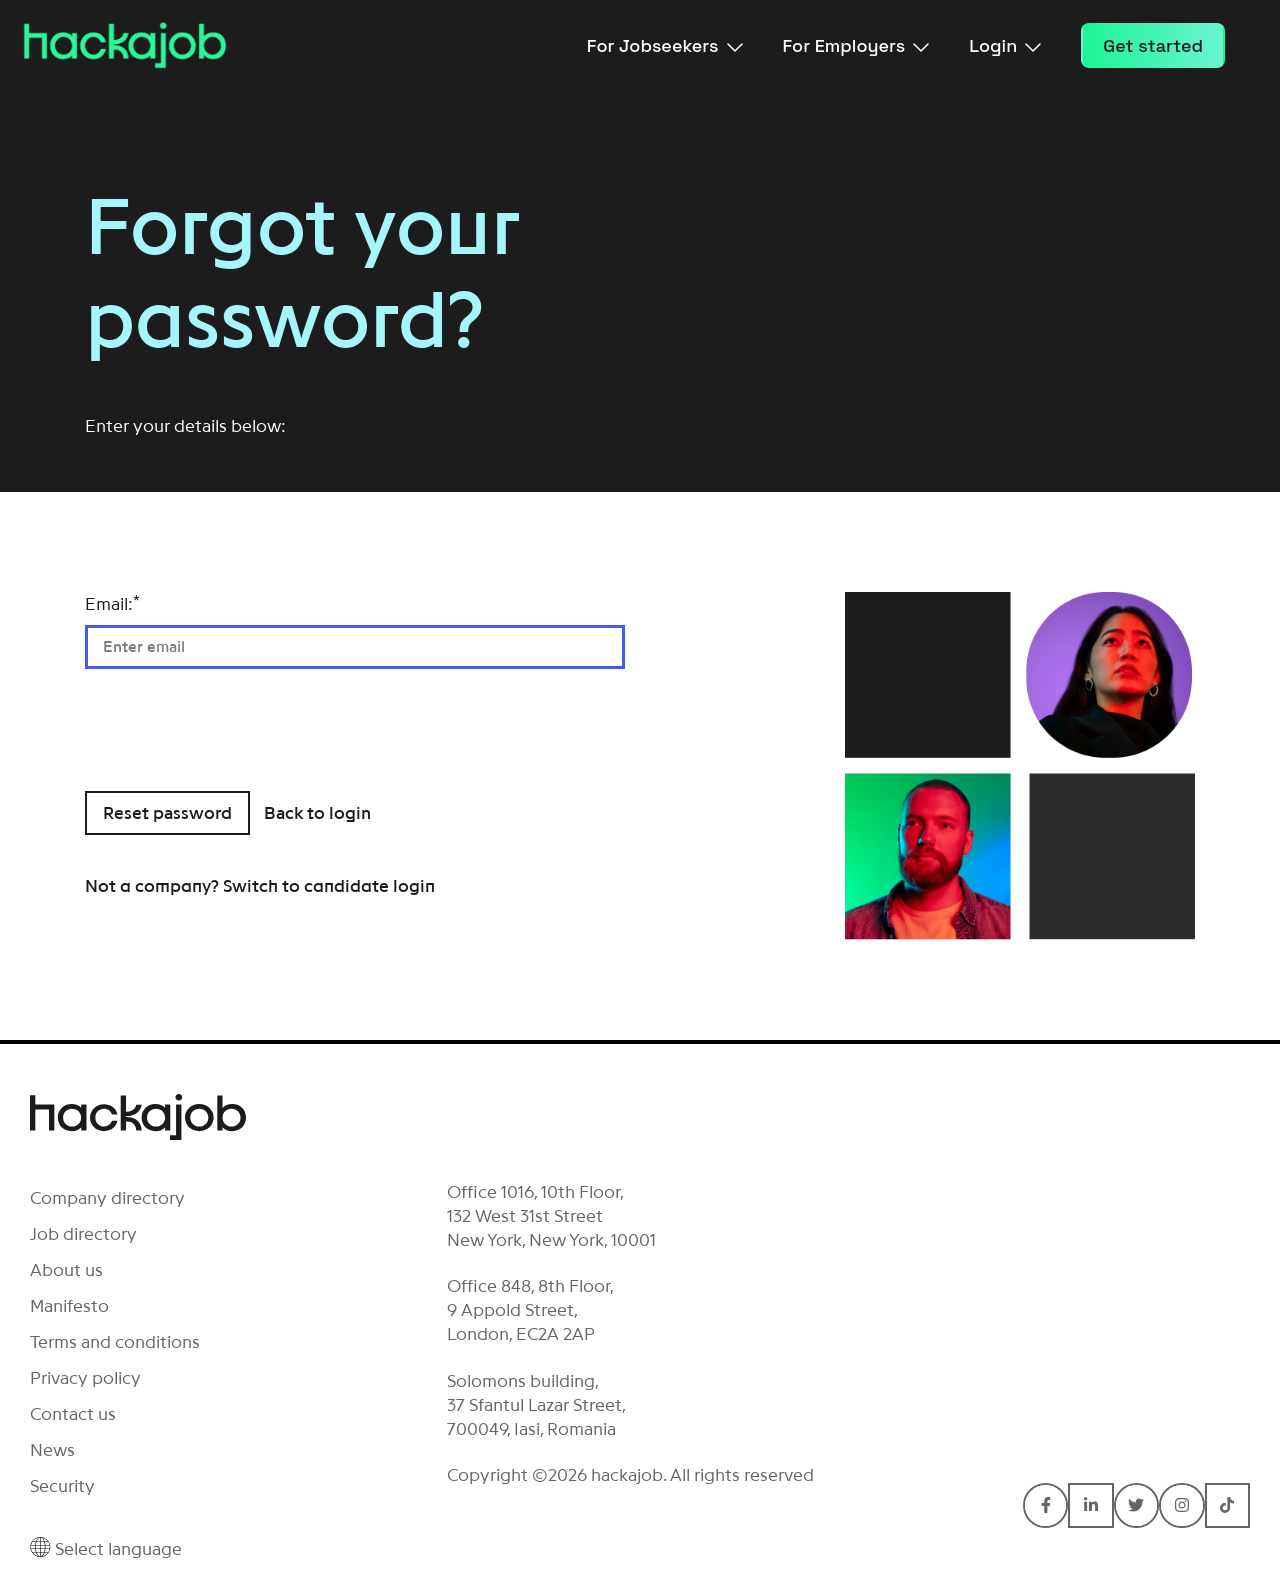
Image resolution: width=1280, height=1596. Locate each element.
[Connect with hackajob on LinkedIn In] (1090, 1505)
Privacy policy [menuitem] (85, 1378)
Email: (112, 603)
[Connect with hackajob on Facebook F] (1045, 1505)
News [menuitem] (52, 1450)
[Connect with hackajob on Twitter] (1136, 1505)
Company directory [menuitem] (107, 1198)
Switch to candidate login (329, 886)
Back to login (317, 813)
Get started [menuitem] (1153, 45)
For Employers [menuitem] (856, 45)
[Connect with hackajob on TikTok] (1227, 1505)
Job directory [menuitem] (83, 1234)
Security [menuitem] (62, 1486)
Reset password (167, 813)
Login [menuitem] (1005, 45)
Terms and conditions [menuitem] (115, 1342)
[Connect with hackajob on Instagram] (1181, 1505)
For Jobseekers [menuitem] (665, 45)
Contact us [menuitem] (73, 1414)
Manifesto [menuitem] (69, 1306)
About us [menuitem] (66, 1270)
